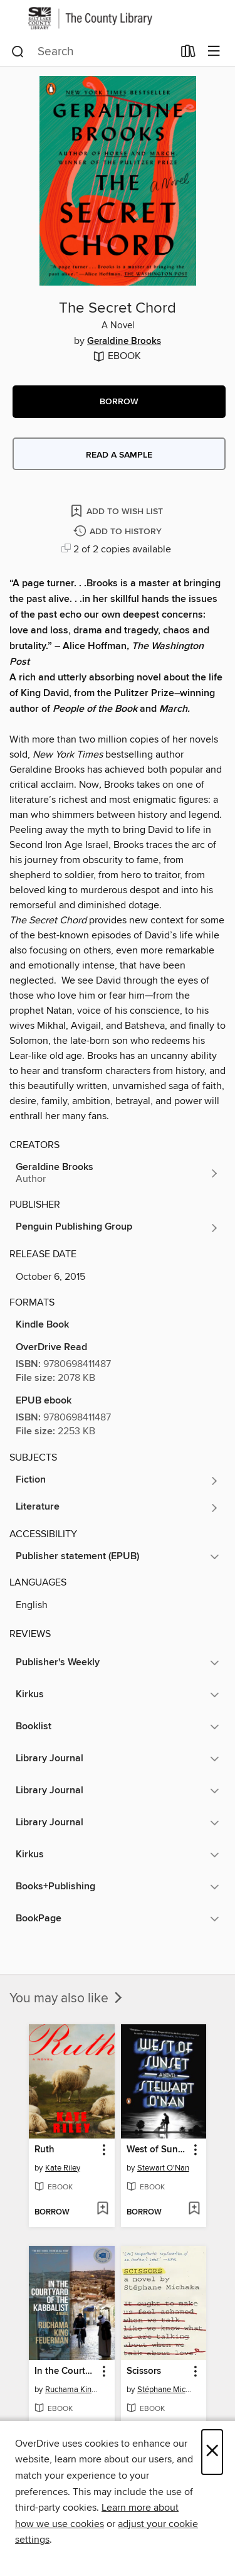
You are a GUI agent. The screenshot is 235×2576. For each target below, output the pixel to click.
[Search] (17, 51)
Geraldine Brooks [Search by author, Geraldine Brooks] (124, 341)
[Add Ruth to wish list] (102, 2209)
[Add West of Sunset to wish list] (194, 2209)
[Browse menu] (214, 51)
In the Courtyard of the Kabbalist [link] (65, 2371)
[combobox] (92, 51)
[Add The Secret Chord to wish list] (118, 510)
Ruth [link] (44, 2149)
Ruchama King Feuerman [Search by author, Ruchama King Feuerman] (73, 2390)
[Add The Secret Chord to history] (119, 532)
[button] (119, 401)
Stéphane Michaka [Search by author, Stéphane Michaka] (165, 2390)
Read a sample (119, 455)
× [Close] (212, 2452)
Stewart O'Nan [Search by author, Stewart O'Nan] (163, 2168)
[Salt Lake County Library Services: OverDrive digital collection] (117, 18)
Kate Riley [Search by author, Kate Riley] (62, 2168)
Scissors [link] (144, 2371)
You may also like (67, 1998)
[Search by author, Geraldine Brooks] (117, 1173)
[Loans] (188, 53)
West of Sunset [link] (158, 2149)
